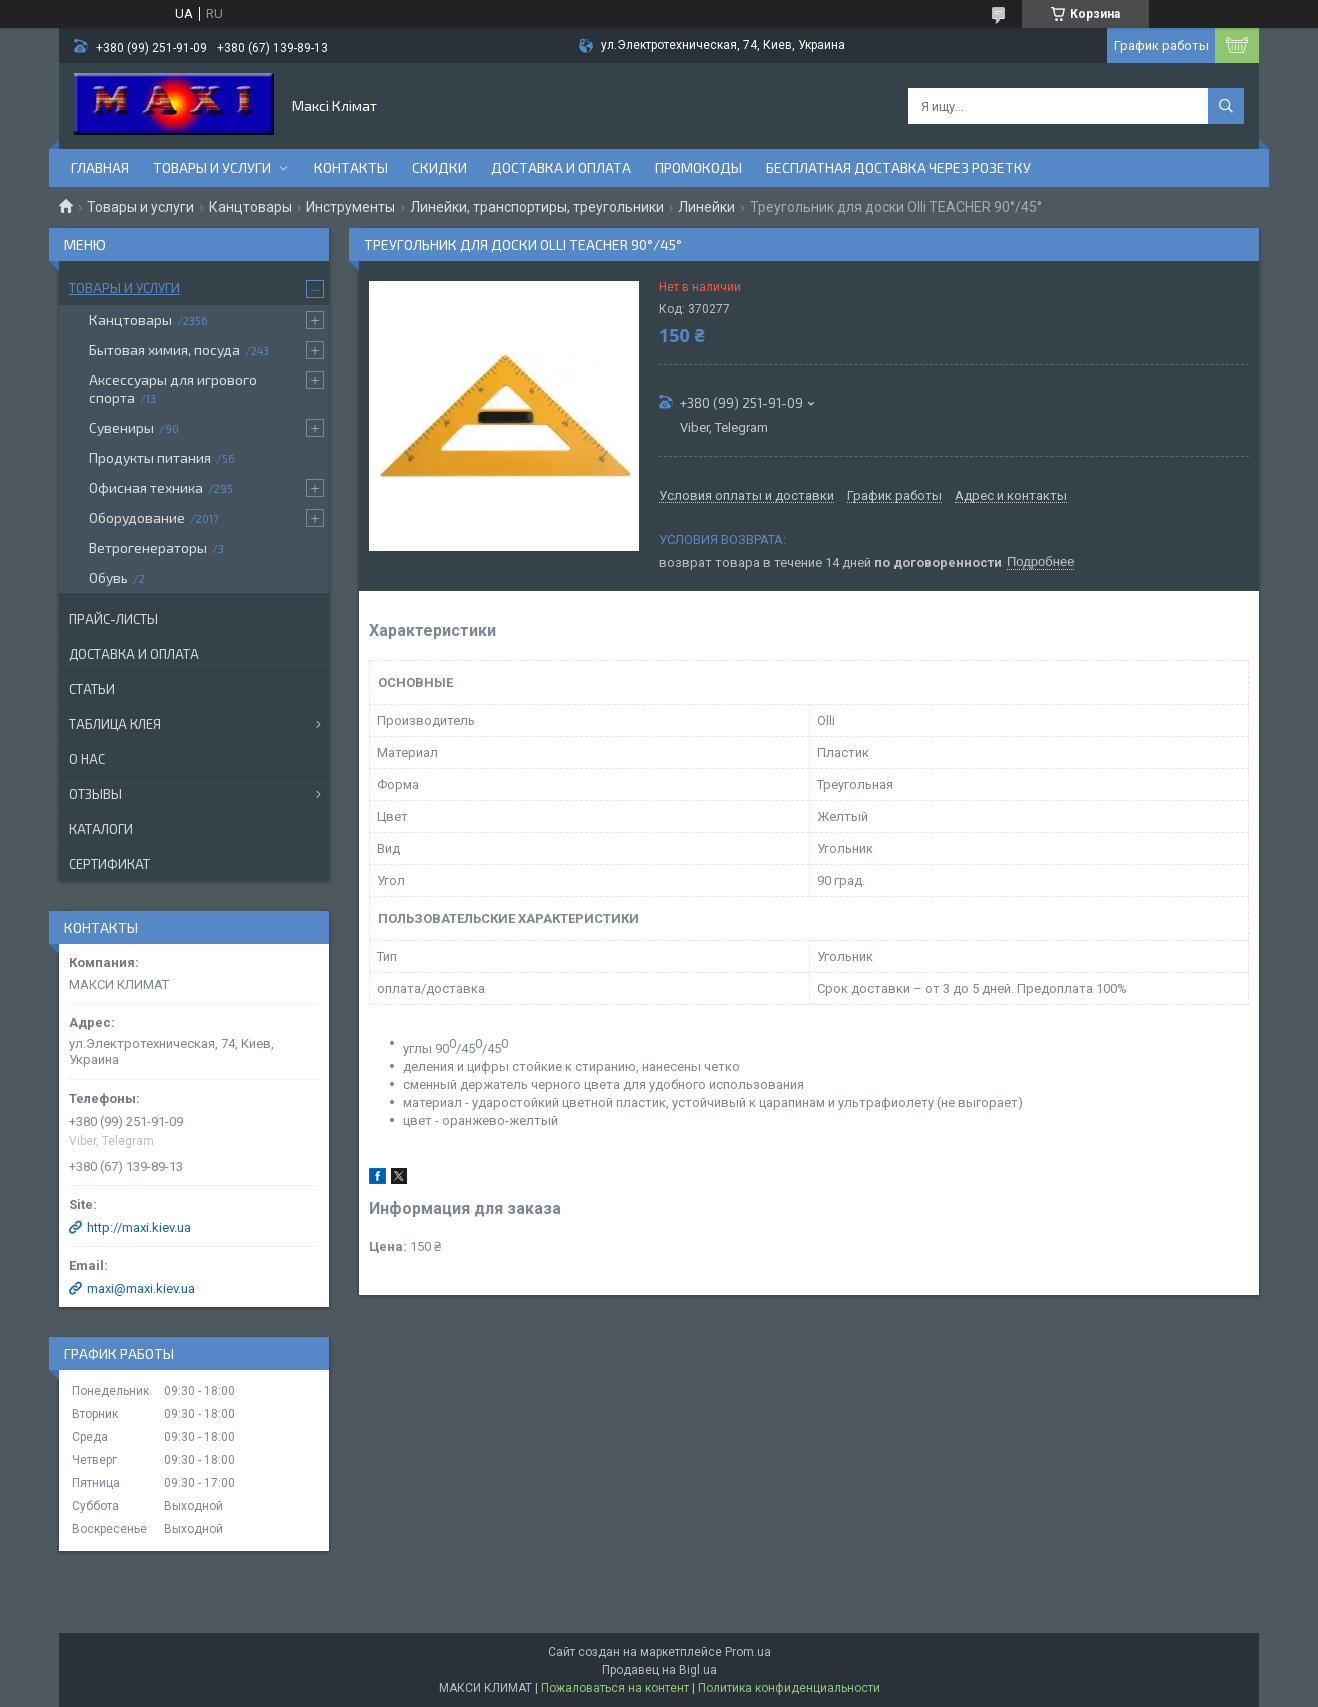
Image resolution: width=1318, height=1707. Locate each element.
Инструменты (350, 207)
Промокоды (698, 167)
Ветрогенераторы (148, 547)
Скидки (439, 167)
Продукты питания (150, 457)
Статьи (92, 689)
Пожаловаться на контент (615, 1688)
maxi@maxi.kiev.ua (141, 1288)
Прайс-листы (113, 619)
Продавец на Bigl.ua (659, 1670)
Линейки (706, 207)
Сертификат (109, 864)
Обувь (108, 577)
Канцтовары (250, 207)
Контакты (351, 167)
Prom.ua (748, 1652)
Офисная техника (146, 487)
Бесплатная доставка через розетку (898, 167)
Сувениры (121, 427)
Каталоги (101, 829)
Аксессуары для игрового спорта (173, 388)
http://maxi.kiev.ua (139, 1227)
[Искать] (1226, 106)
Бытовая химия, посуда (164, 349)
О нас (87, 759)
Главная (100, 167)
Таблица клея (115, 724)
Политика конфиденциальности (789, 1688)
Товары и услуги (212, 167)
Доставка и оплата (561, 167)
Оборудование (137, 517)
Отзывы (95, 794)
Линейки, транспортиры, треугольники (537, 207)
